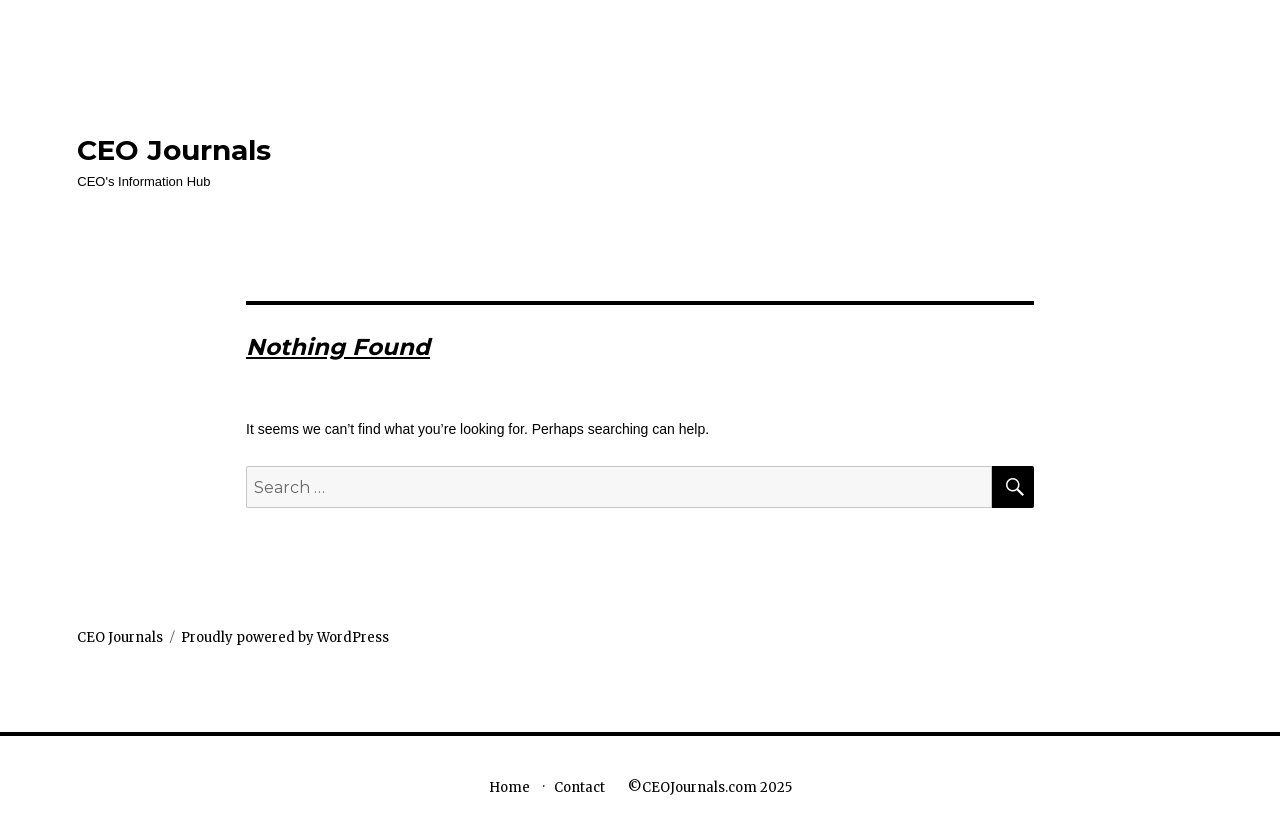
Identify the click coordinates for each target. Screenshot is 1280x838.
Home (509, 787)
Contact (579, 787)
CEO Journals (174, 150)
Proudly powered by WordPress (285, 637)
